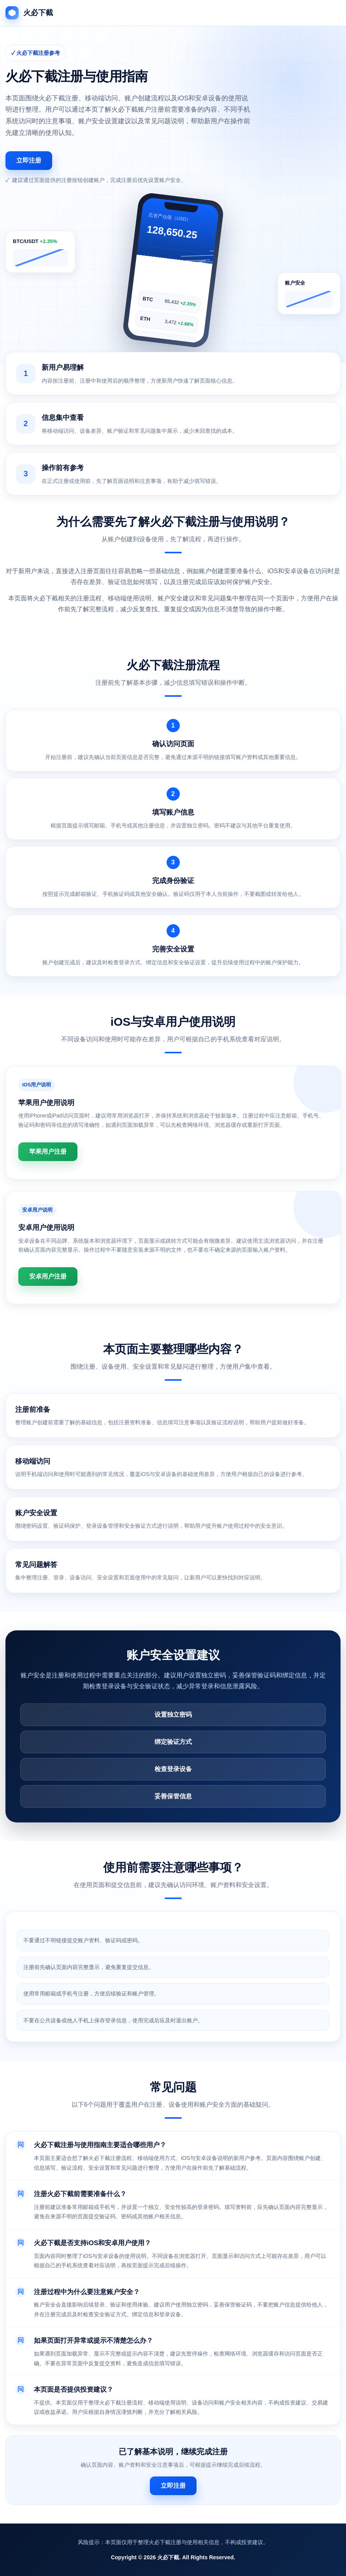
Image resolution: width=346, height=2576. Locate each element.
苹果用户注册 (48, 1151)
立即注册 (28, 160)
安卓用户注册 (48, 1276)
